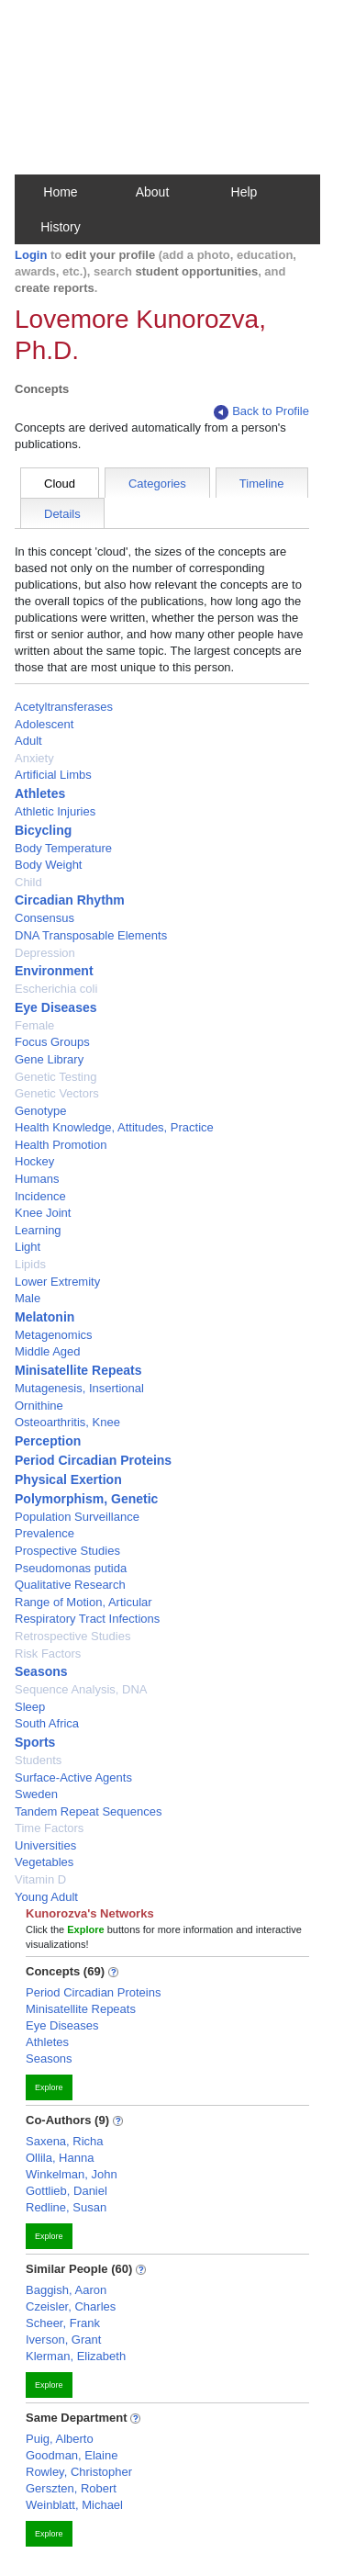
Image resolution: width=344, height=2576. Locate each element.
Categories (157, 483)
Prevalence (44, 1533)
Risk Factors (48, 1653)
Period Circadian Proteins (93, 1460)
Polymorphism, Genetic (86, 1498)
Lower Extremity (57, 1281)
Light (27, 1247)
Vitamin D (40, 1879)
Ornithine (39, 1405)
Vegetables (44, 1862)
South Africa (47, 1723)
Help (244, 192)
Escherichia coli (56, 989)
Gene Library (49, 1059)
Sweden (36, 1794)
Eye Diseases (56, 1007)
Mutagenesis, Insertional (79, 1388)
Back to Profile (261, 412)
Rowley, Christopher (79, 2472)
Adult (28, 741)
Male (27, 1298)
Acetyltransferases (64, 707)
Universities (45, 1845)
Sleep (30, 1707)
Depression (45, 953)
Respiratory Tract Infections (87, 1618)
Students (38, 1760)
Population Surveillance (77, 1517)
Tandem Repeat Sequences (88, 1811)
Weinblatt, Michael (74, 2505)
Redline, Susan (66, 2207)
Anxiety (34, 758)
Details (62, 514)
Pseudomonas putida (71, 1568)
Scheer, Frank (63, 2323)
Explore (49, 2087)
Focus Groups (52, 1042)
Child (28, 882)
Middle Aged (48, 1351)
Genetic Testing (55, 1077)
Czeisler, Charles (71, 2306)
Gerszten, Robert (71, 2488)
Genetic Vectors (57, 1093)
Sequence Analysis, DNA (81, 1689)
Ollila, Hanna (60, 2158)
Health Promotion (60, 1145)
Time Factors (49, 1828)
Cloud (59, 483)
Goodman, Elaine (71, 2455)
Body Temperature (63, 848)
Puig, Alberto (60, 2439)
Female (34, 1025)
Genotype (40, 1111)
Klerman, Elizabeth (76, 2356)
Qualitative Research (70, 1585)
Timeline (261, 483)
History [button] (60, 226)
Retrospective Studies (72, 1636)
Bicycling (43, 830)
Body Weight (48, 865)
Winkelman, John (71, 2174)
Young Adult (46, 1897)
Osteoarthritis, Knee (67, 1422)
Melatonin (44, 1317)
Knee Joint (43, 1213)
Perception (48, 1441)
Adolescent (44, 724)
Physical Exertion (68, 1479)
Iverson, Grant (63, 2339)
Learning (38, 1230)
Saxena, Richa (65, 2141)
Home (60, 192)
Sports (35, 1742)
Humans (37, 1179)
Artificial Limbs (53, 775)
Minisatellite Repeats (78, 1370)
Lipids (30, 1264)
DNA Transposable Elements (91, 935)
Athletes (40, 793)
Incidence (40, 1196)
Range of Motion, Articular (83, 1602)
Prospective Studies (67, 1551)
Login (31, 255)
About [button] (153, 192)
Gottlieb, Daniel (66, 2191)
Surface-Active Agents (73, 1777)
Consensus (44, 918)
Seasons (41, 1671)
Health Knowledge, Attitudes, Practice (114, 1127)
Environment (54, 970)
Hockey (34, 1161)
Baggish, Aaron (66, 2290)
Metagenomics (54, 1335)
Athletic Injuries (55, 811)
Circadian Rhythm (70, 900)
